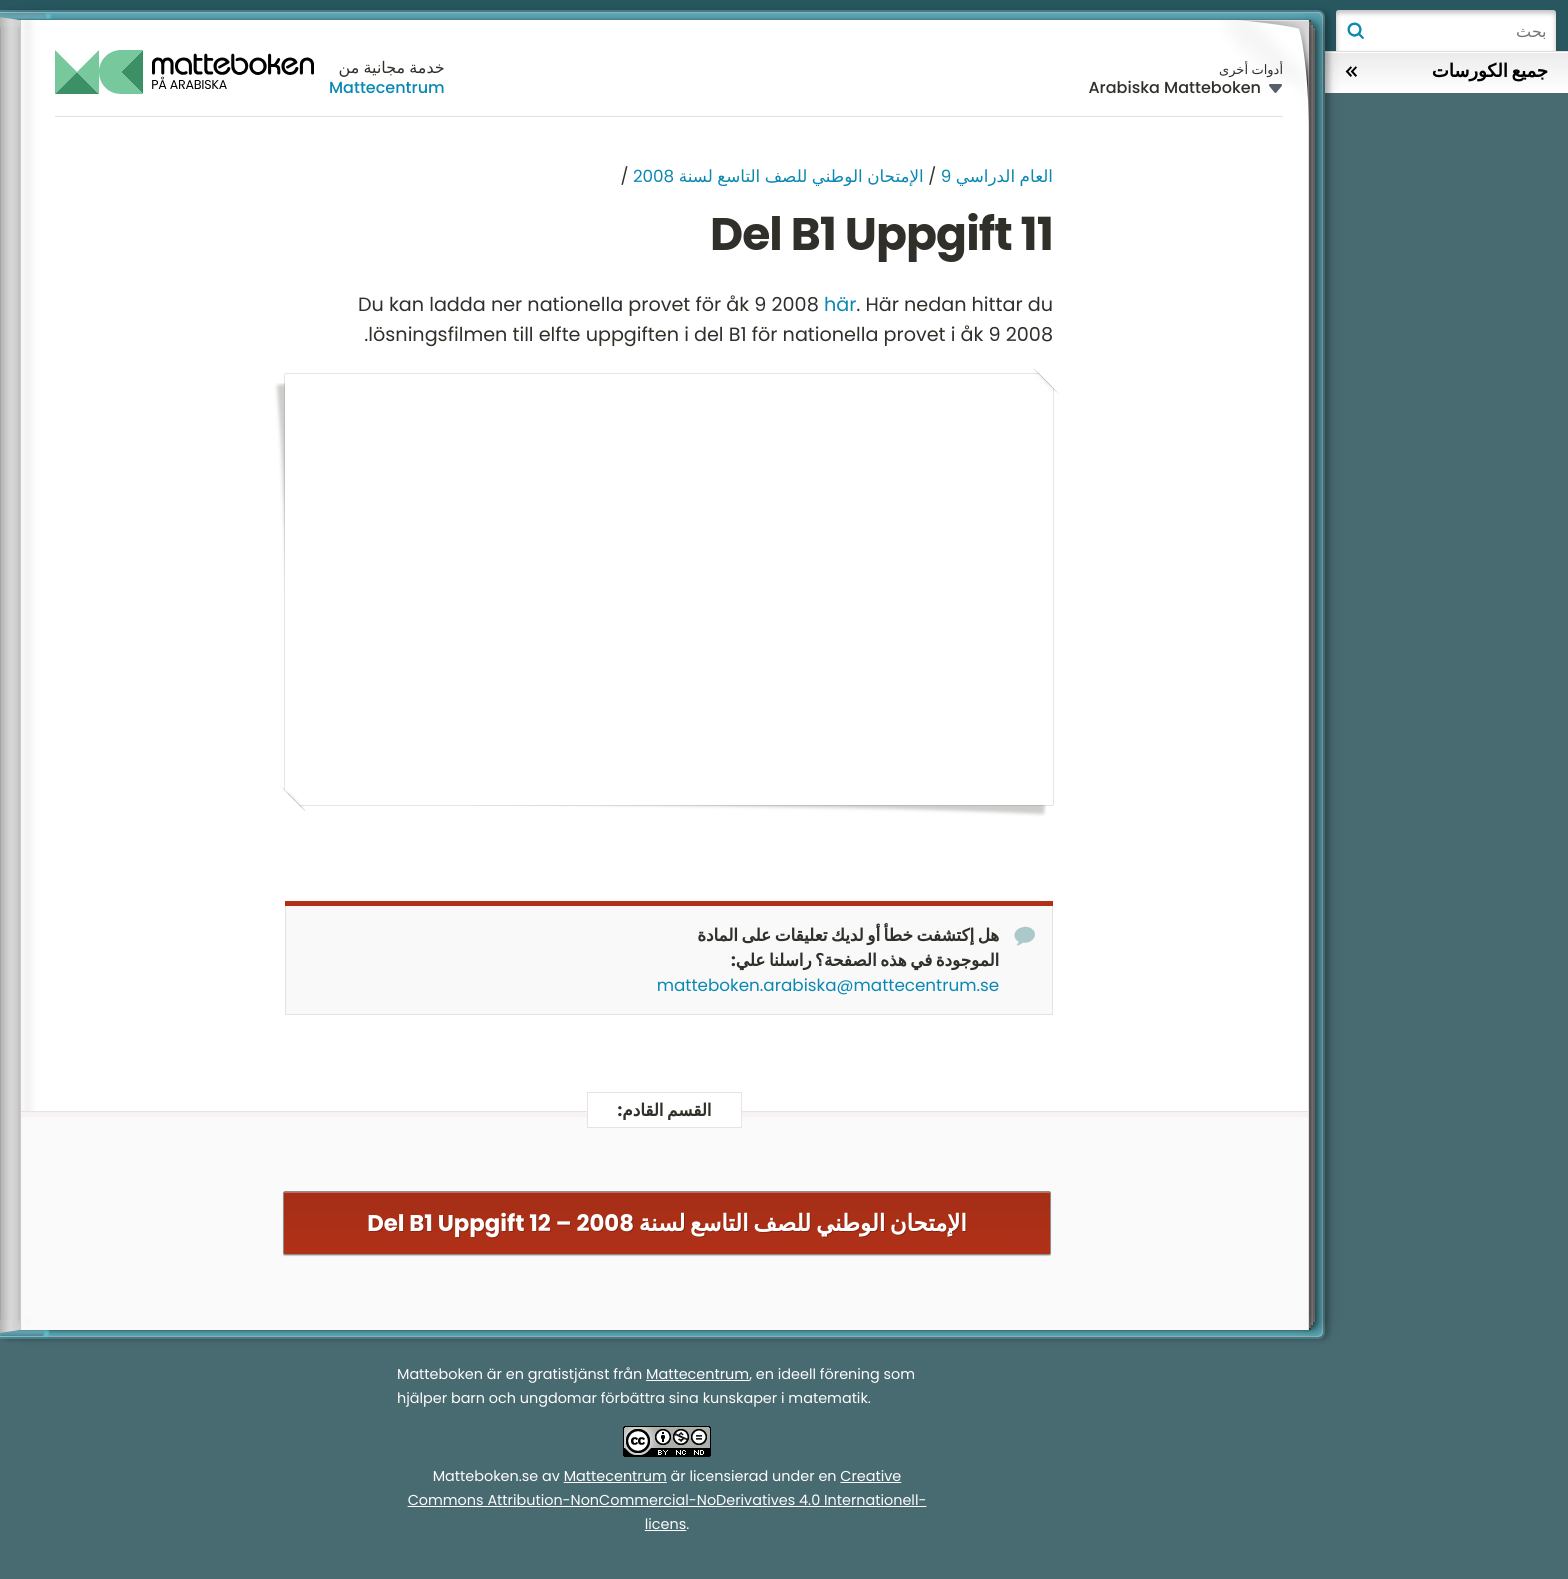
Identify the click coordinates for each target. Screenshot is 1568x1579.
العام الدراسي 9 (997, 176)
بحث (1355, 31)
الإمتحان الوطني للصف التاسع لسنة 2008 (778, 176)
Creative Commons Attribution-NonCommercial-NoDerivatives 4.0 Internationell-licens (667, 1501)
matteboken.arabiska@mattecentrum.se (828, 986)
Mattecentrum (387, 88)
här (840, 304)
